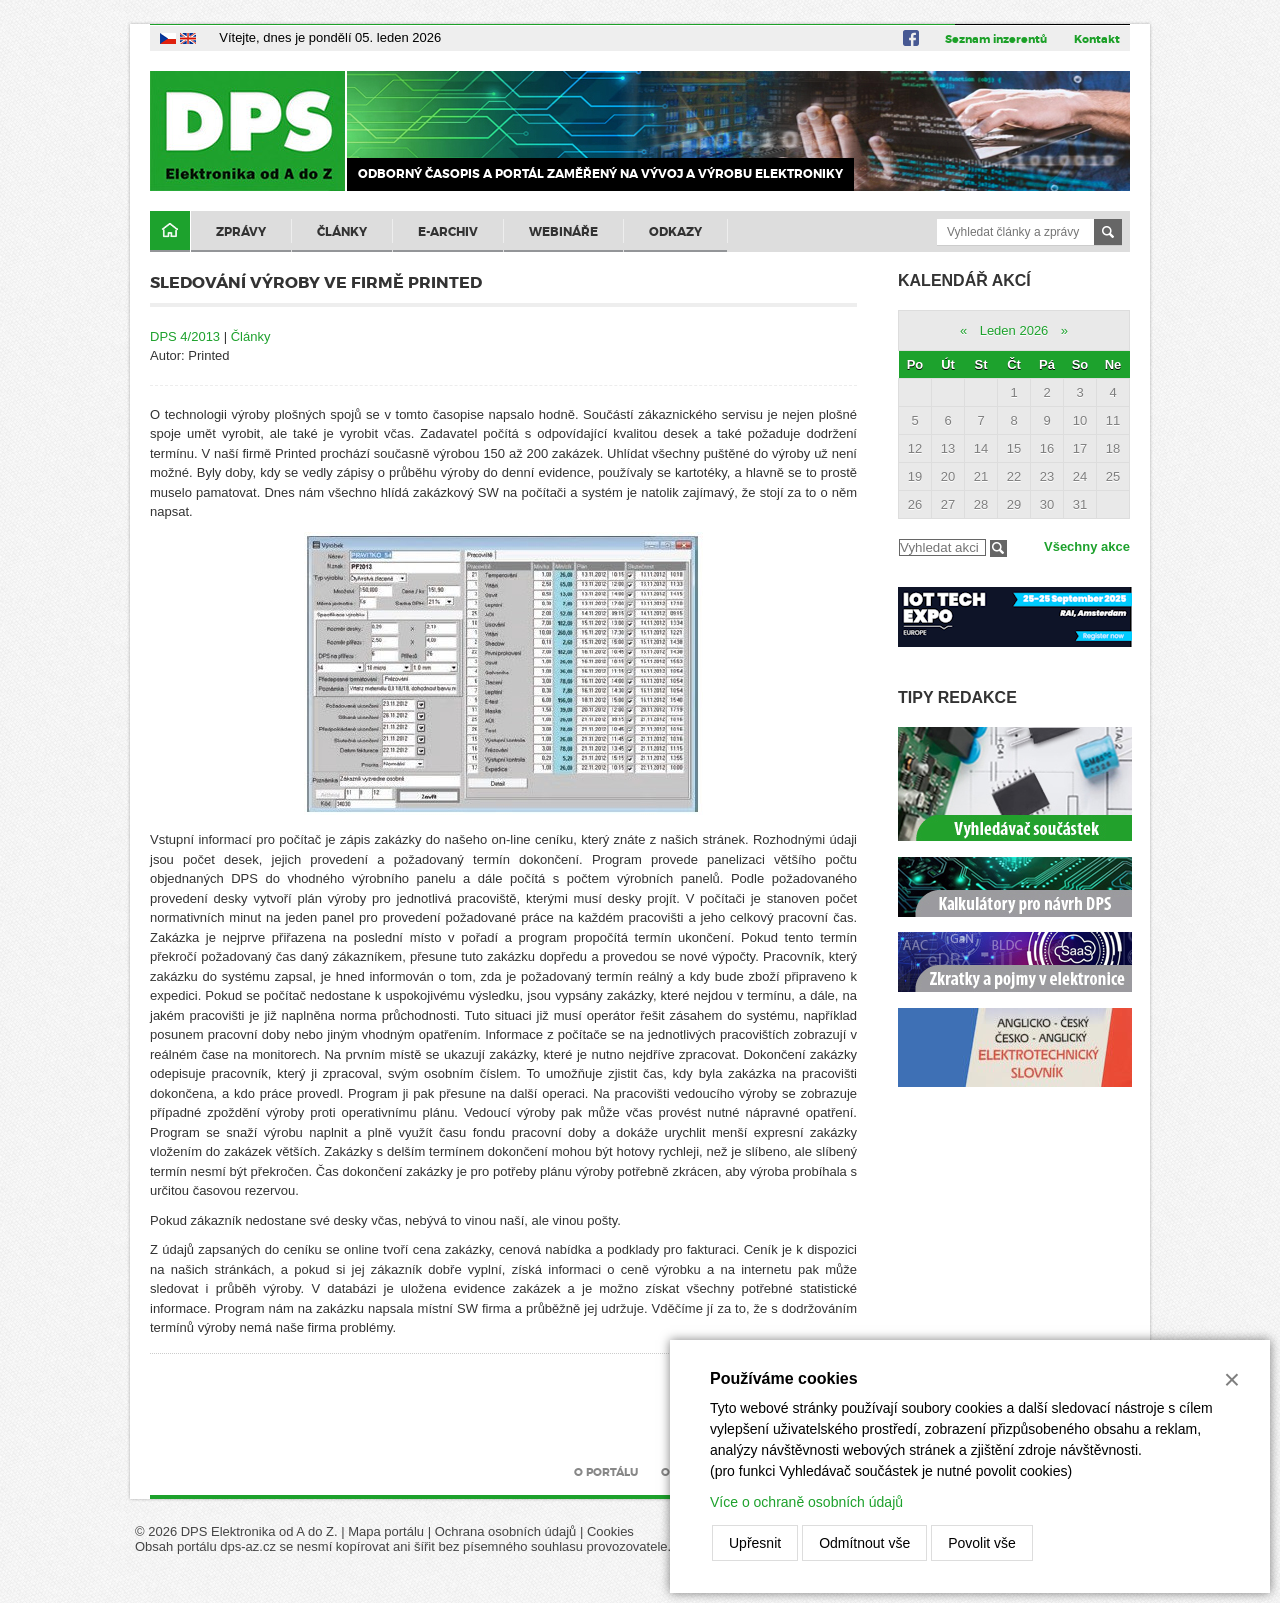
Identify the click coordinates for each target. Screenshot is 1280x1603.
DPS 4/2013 (185, 336)
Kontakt (1097, 39)
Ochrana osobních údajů (506, 1531)
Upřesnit (755, 1543)
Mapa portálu (386, 1531)
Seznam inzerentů (996, 39)
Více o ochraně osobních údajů (806, 1502)
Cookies (610, 1531)
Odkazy (675, 232)
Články (342, 232)
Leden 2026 (1014, 330)
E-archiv (448, 232)
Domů (170, 231)
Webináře (563, 232)
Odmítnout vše (864, 1543)
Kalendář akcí (964, 280)
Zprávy (241, 232)
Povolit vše (982, 1543)
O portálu (606, 1472)
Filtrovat (998, 548)
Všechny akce (1087, 546)
